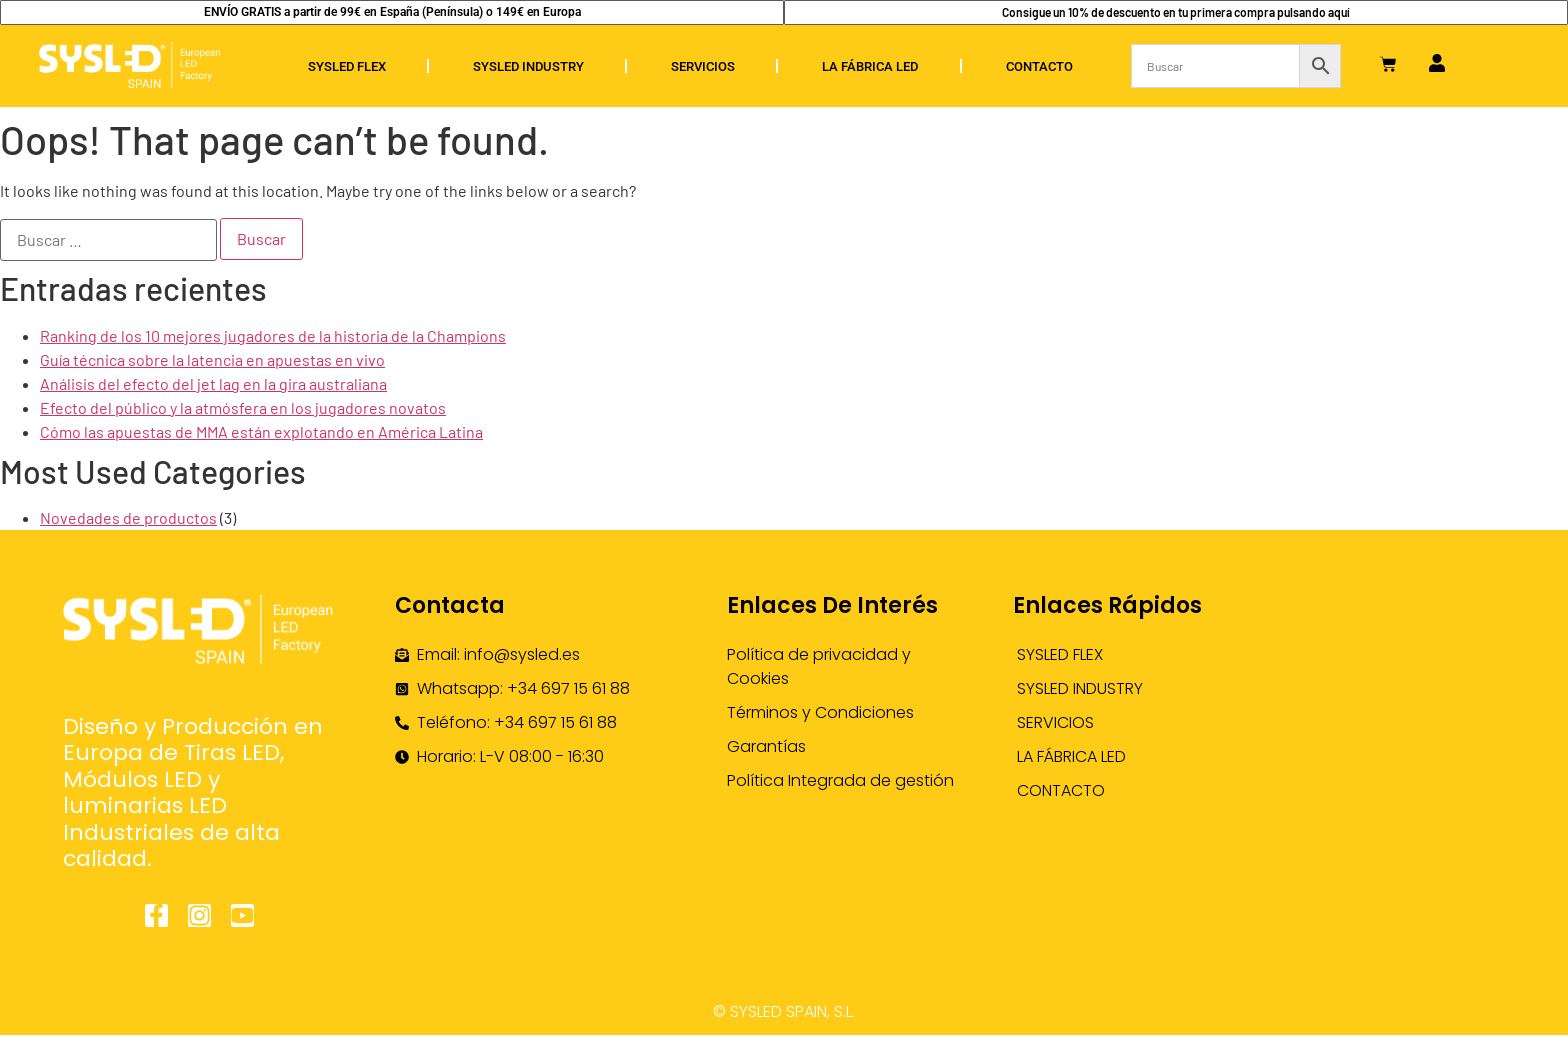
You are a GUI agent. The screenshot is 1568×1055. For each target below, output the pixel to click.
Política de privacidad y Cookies (819, 666)
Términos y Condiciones (820, 712)
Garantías (766, 746)
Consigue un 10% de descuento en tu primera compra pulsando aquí (1176, 12)
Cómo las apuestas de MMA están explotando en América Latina (261, 431)
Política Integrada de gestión (840, 780)
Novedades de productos (128, 517)
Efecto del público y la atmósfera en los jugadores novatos (243, 407)
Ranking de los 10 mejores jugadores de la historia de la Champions (273, 335)
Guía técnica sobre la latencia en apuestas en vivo (212, 359)
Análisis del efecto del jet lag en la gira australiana (213, 383)
